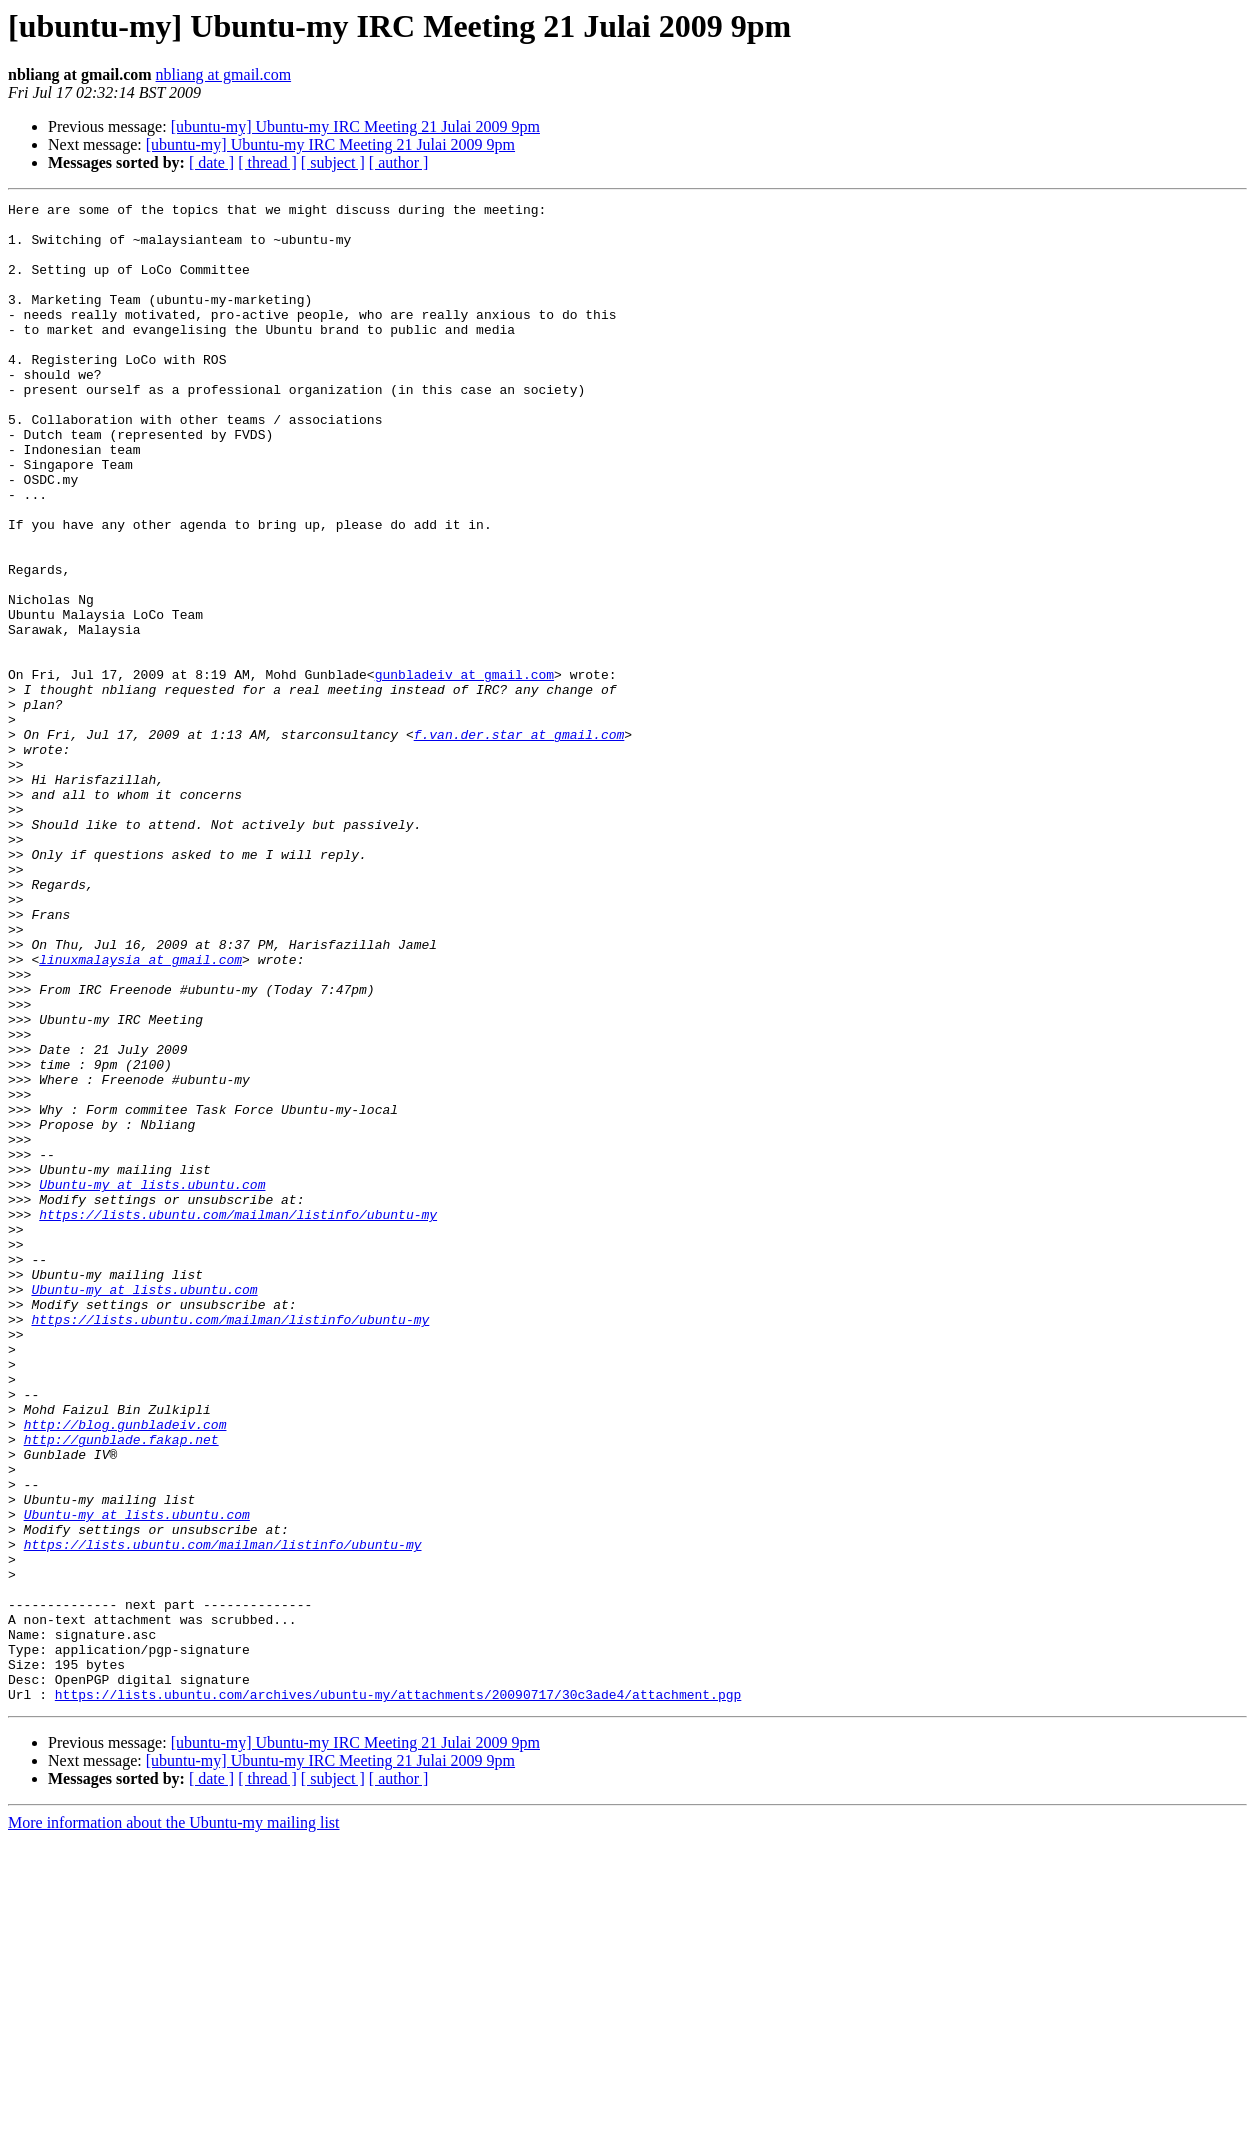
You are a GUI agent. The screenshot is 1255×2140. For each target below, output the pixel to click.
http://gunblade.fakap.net (121, 1688)
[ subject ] (333, 162)
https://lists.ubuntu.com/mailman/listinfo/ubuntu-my (238, 1418)
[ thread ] (267, 162)
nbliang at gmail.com (224, 74)
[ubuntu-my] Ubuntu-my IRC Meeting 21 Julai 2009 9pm (355, 126)
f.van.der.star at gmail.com (519, 842)
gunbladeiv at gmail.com (464, 770)
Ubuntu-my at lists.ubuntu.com (152, 1382)
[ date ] (211, 162)
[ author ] (399, 162)
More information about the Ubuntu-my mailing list (174, 2122)
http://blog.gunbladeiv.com (125, 1670)
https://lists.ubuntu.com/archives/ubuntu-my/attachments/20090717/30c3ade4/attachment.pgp (398, 1994)
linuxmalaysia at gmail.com (140, 1112)
